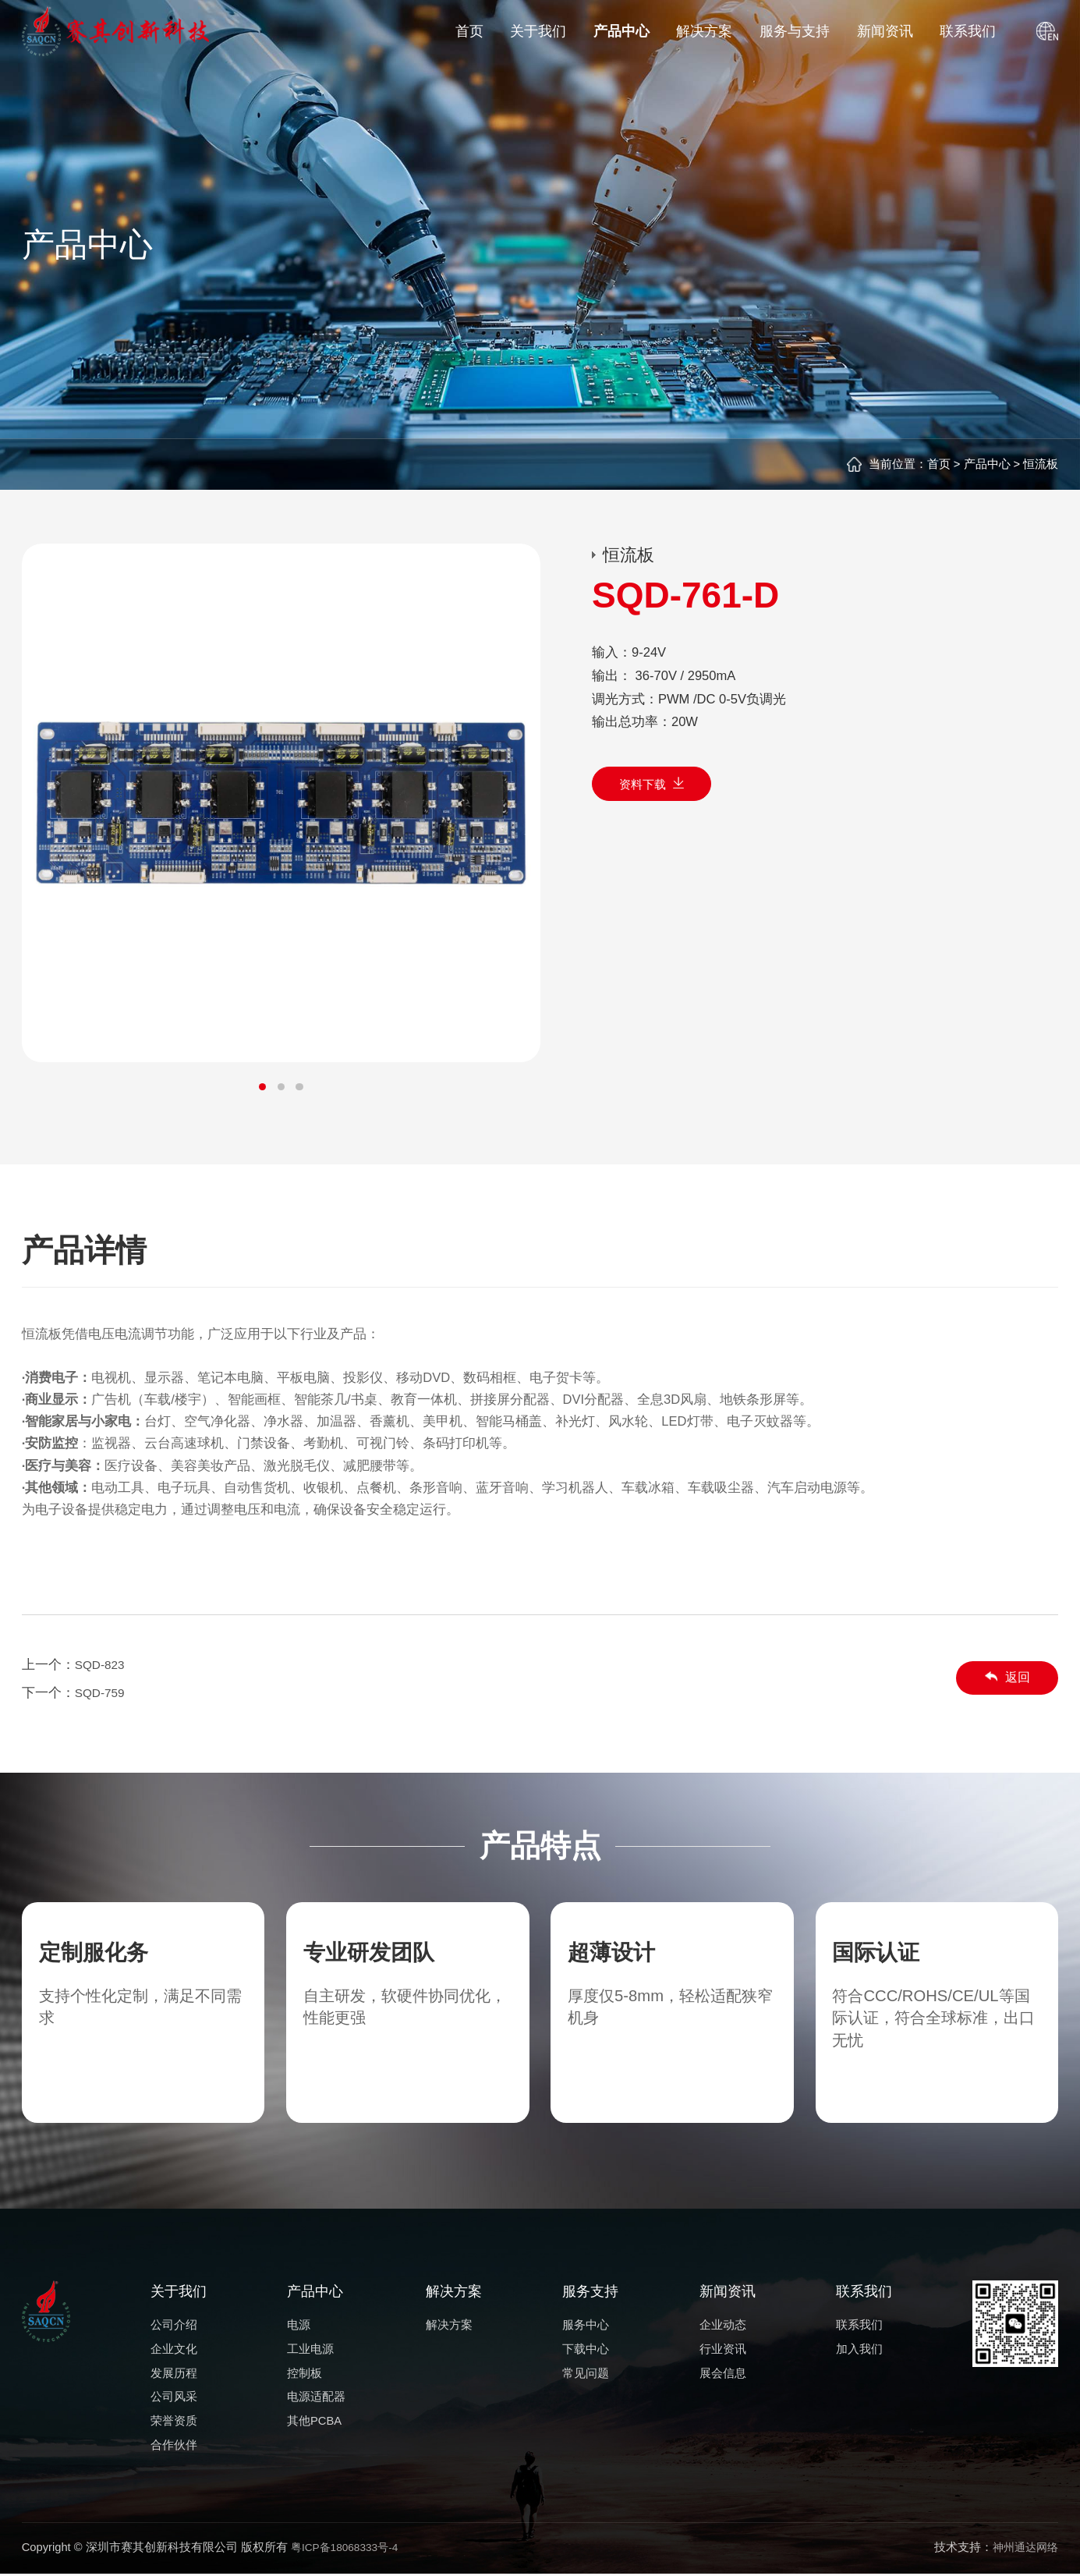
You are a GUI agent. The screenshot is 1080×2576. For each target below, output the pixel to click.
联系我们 (968, 31)
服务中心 (585, 2325)
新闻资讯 (885, 31)
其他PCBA (314, 2421)
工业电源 (310, 2349)
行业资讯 (722, 2349)
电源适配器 (316, 2396)
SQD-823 (102, 1664)
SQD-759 (102, 1692)
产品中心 (621, 31)
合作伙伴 (173, 2445)
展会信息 (722, 2373)
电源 (298, 2325)
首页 (469, 31)
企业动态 (722, 2325)
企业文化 (173, 2349)
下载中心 (585, 2349)
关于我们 (538, 31)
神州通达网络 (1023, 2548)
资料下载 (656, 786)
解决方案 (704, 31)
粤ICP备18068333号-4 (348, 2548)
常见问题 (585, 2373)
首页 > (944, 464)
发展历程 (173, 2373)
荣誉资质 (173, 2421)
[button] (262, 1088)
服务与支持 (795, 31)
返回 (1004, 1678)
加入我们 (859, 2349)
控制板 (304, 2373)
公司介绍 (173, 2325)
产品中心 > (990, 464)
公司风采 (173, 2396)
